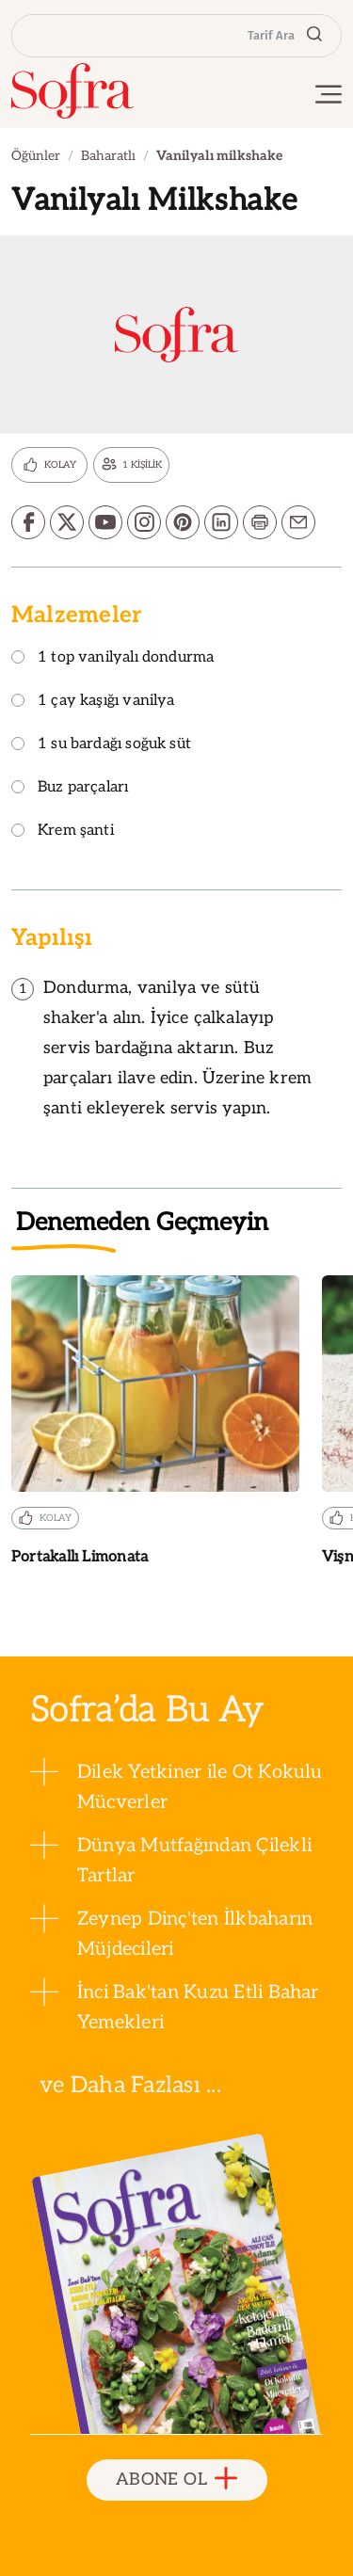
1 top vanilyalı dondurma (112, 658)
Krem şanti (62, 832)
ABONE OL (176, 2479)
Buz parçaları (69, 788)
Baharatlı (108, 156)
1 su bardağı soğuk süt (101, 745)
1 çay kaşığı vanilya (93, 702)
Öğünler (35, 156)
